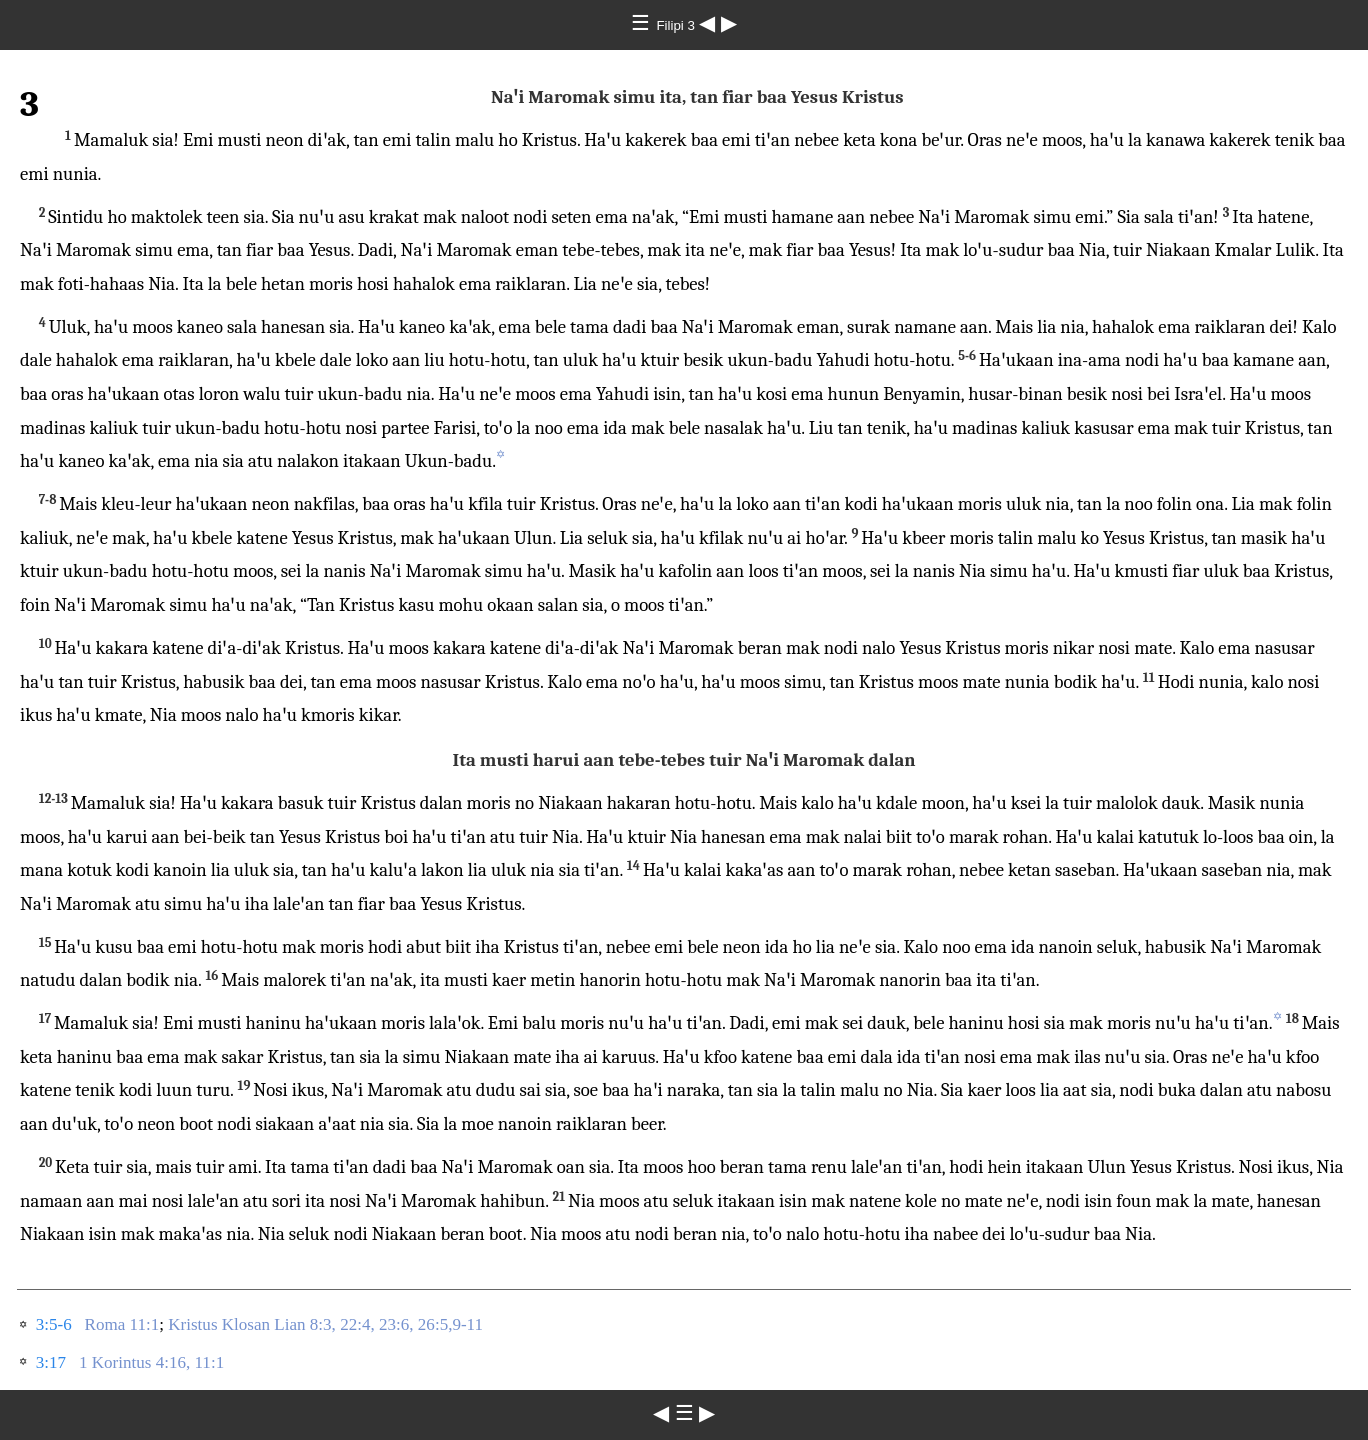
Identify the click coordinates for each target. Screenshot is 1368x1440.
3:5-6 (54, 1324)
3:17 (51, 1362)
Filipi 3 (677, 25)
